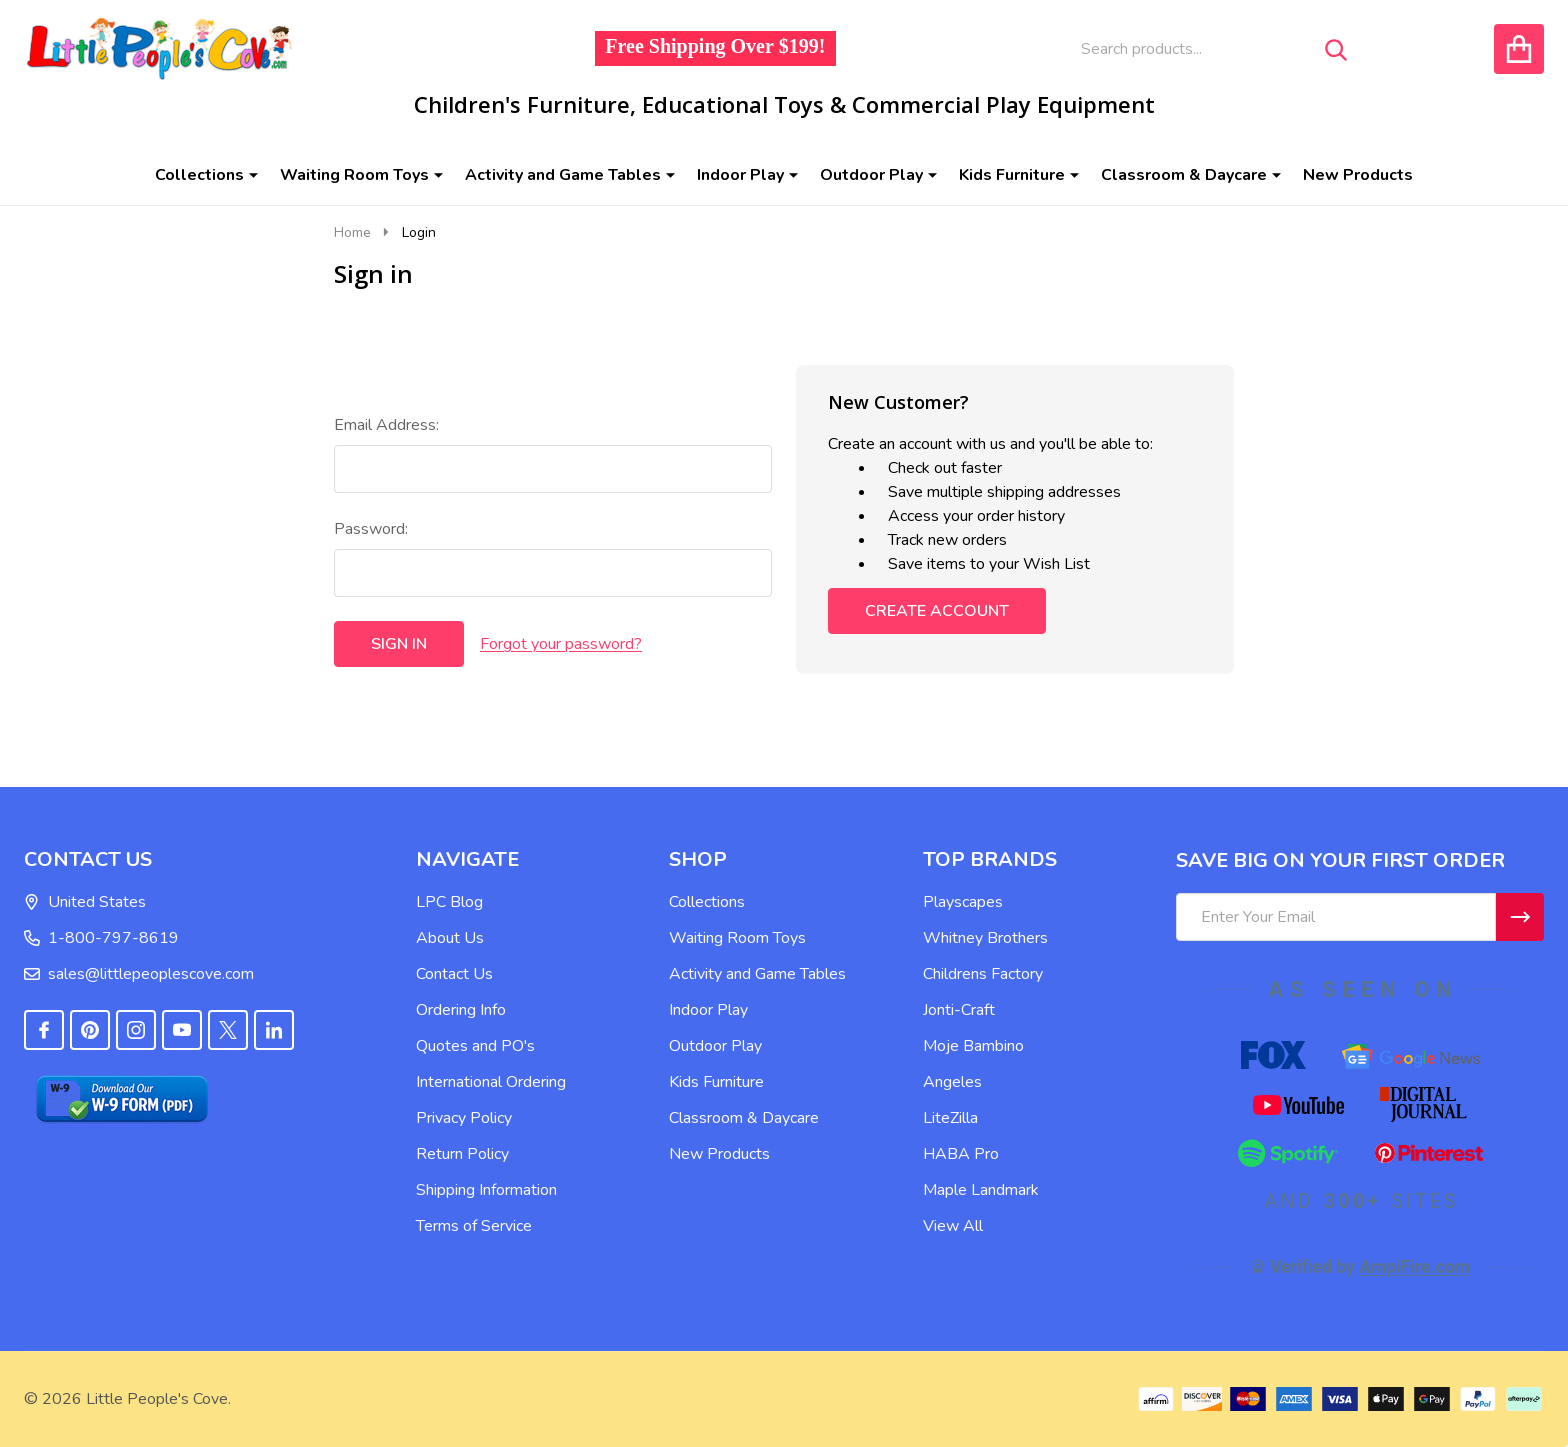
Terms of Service (474, 1226)
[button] (208, 1099)
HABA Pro (961, 1154)
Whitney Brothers (985, 938)
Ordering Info (461, 1010)
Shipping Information (486, 1190)
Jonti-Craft (959, 1010)
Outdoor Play (871, 175)
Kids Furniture (1012, 175)
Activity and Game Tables (563, 175)
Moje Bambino (973, 1046)
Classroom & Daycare (1184, 175)
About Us (450, 938)
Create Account (937, 611)
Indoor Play (740, 175)
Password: (371, 529)
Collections (199, 175)
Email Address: (386, 425)
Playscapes (963, 902)
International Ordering (491, 1082)
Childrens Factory (983, 974)
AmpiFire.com (1414, 1267)
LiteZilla (950, 1118)
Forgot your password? (561, 644)
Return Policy (462, 1154)
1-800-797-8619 (101, 938)
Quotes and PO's (475, 1046)
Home (352, 232)
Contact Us (454, 974)
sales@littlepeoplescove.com (139, 974)
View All (953, 1226)
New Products (1358, 175)
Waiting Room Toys (354, 175)
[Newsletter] (1520, 917)
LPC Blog (449, 902)
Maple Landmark (981, 1190)
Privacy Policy (464, 1118)
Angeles (952, 1082)
